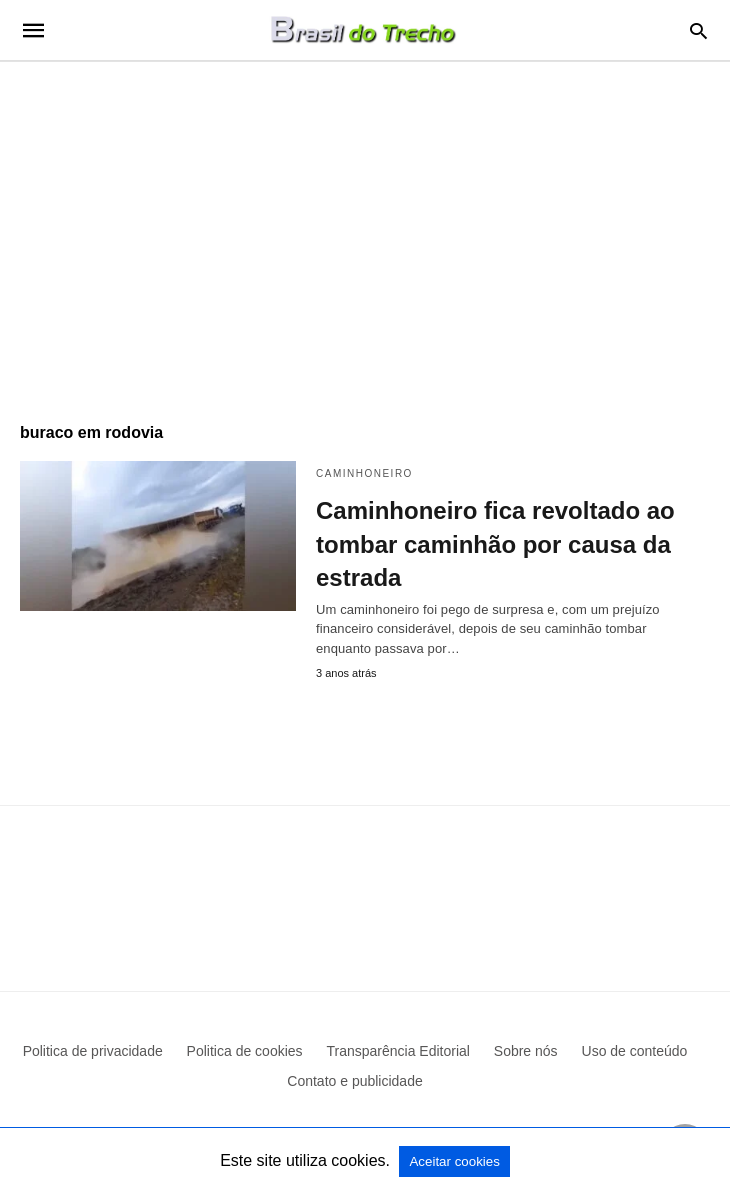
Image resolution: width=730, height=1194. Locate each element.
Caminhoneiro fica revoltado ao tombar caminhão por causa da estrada (495, 544)
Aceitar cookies (454, 1161)
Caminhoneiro (364, 473)
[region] (365, 232)
